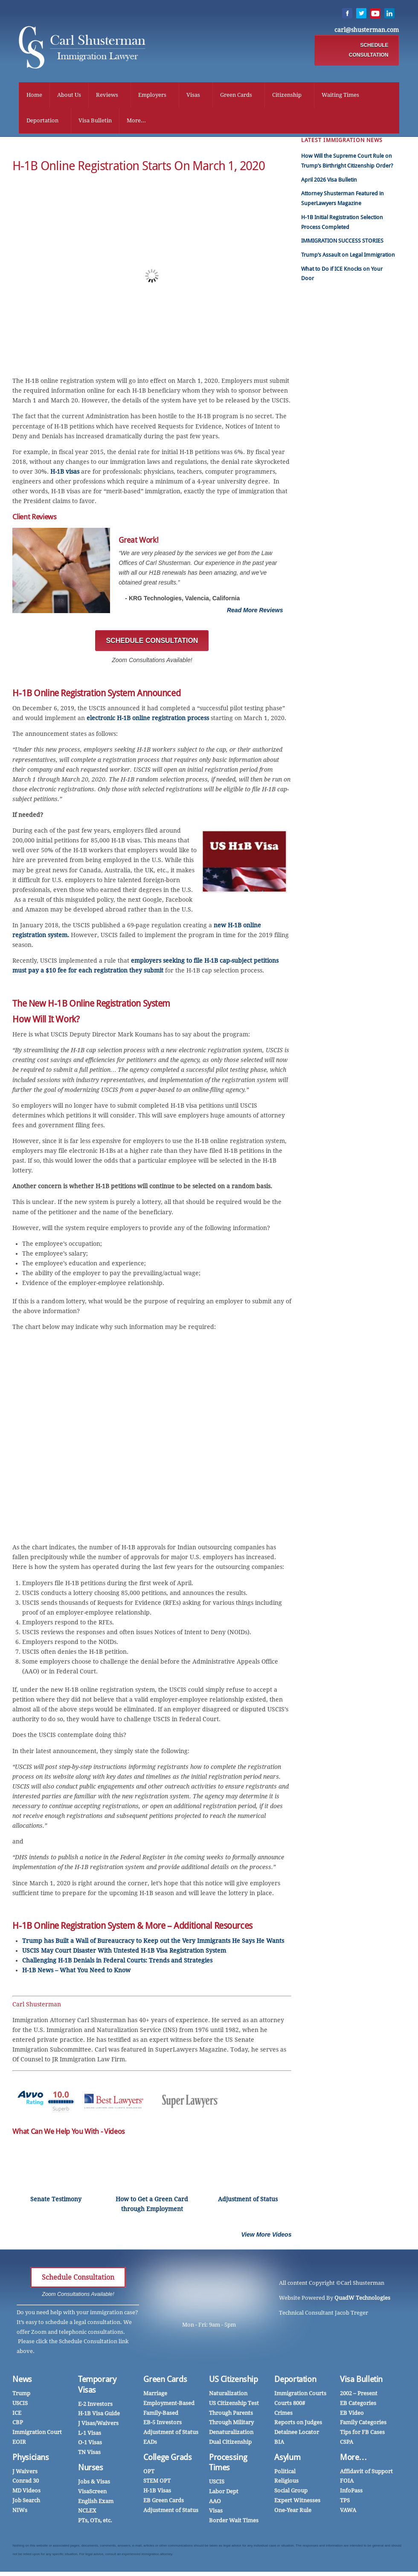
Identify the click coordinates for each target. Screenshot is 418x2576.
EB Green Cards (163, 2504)
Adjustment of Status (170, 2436)
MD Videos (26, 2495)
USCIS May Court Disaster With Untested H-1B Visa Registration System (124, 1954)
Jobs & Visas (94, 2486)
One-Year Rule (292, 2514)
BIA (279, 2446)
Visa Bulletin (88, 122)
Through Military (231, 2426)
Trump (21, 2397)
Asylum (287, 2461)
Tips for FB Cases (362, 2436)
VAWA (348, 2514)
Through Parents (231, 2417)
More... (129, 122)
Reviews (101, 96)
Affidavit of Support (366, 2475)
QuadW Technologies (362, 2302)
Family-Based (160, 2417)
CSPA (346, 2446)
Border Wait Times (233, 2524)
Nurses (90, 2472)
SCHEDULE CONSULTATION (375, 51)
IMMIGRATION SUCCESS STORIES (342, 245)
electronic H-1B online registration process (148, 722)
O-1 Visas (90, 2446)
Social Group (291, 2495)
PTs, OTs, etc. (95, 2524)
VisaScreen (92, 2495)
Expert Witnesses (297, 2504)
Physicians (30, 2461)
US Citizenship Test (234, 2407)
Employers (146, 96)
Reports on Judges (298, 2426)
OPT (148, 2475)
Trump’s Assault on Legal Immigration (348, 259)
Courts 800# (289, 2407)
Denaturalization (231, 2436)
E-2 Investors (95, 2408)
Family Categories (363, 2426)
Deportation (36, 122)
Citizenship (280, 96)
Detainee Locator (296, 2436)
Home (28, 96)
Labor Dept (223, 2495)
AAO (215, 2505)
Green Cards (230, 96)
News (22, 2383)
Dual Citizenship (230, 2446)
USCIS (20, 2407)
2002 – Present (358, 2397)
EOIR (19, 2446)
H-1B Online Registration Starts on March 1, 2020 (138, 170)
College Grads (167, 2461)
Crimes (283, 2417)
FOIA (347, 2485)
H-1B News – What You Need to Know (76, 1974)
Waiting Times (334, 96)
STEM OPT (157, 2485)
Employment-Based (168, 2407)
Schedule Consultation (78, 2282)
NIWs (19, 2514)
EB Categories (358, 2407)
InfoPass (351, 2495)
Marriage (155, 2397)
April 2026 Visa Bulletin (329, 184)
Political (285, 2475)
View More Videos (266, 2238)
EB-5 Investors (162, 2426)
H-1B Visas (157, 2495)
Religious (286, 2485)
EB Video (352, 2417)
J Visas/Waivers (98, 2427)
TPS (345, 2504)
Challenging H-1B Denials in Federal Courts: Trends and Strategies (117, 1964)
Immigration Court (37, 2436)
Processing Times (228, 2467)
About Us (63, 96)
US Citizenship (233, 2383)
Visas (187, 96)
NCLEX (87, 2515)
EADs (150, 2446)
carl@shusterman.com (373, 31)
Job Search (26, 2504)
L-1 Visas (89, 2437)
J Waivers (25, 2475)
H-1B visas (64, 475)
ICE (16, 2417)
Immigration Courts (300, 2397)
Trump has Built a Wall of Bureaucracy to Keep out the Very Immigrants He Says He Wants (153, 1945)
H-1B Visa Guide (99, 2417)
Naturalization (228, 2397)
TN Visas (89, 2456)
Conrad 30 (25, 2485)
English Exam (95, 2505)
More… (353, 2461)
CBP (17, 2426)
